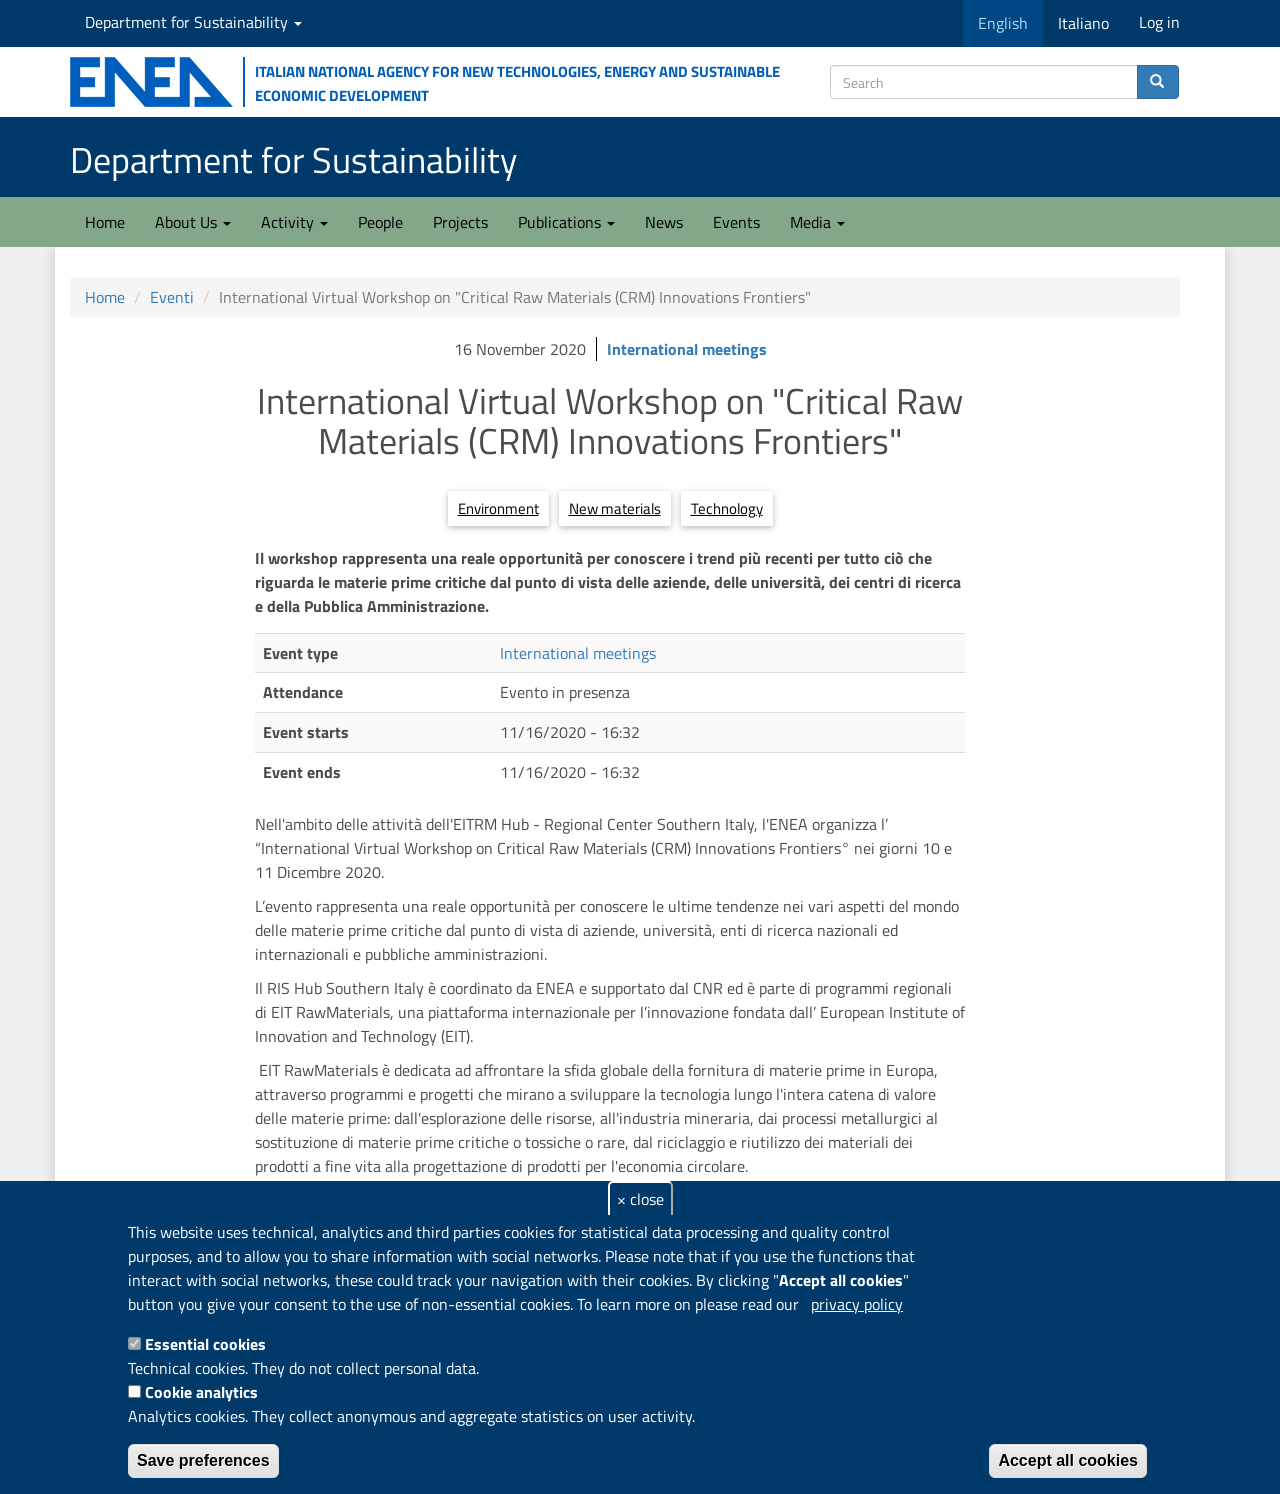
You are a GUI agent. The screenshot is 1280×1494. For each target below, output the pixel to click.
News (664, 222)
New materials (615, 508)
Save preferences (203, 1460)
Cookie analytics (201, 1392)
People (380, 222)
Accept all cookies (1068, 1460)
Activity (294, 222)
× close (640, 1199)
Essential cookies (205, 1344)
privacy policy (857, 1304)
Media (817, 222)
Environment (498, 508)
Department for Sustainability (193, 22)
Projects (460, 222)
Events (736, 222)
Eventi (172, 297)
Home (105, 222)
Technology (727, 508)
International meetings (687, 349)
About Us (193, 222)
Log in (1159, 22)
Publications (566, 222)
